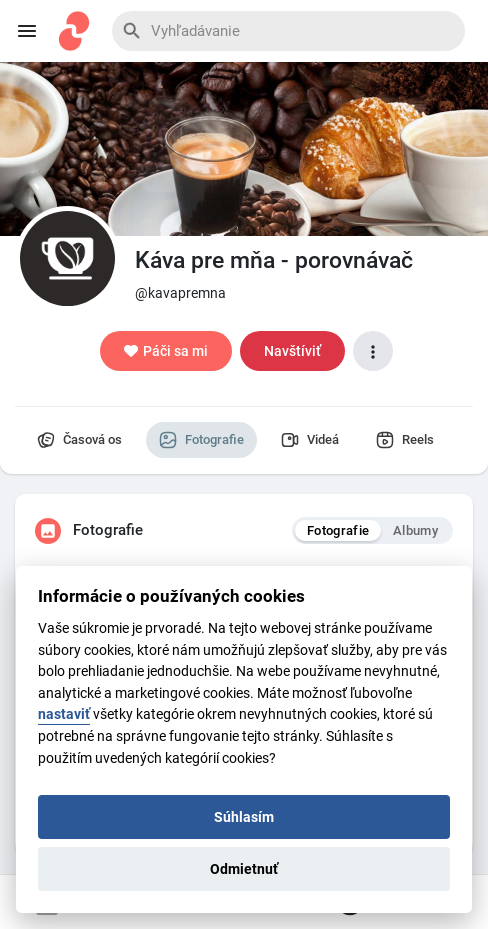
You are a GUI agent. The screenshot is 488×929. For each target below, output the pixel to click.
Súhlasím (244, 817)
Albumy (415, 530)
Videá (310, 440)
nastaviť (64, 714)
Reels (405, 440)
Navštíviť (292, 351)
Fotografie (201, 440)
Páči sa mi (166, 351)
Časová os (79, 440)
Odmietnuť (244, 869)
